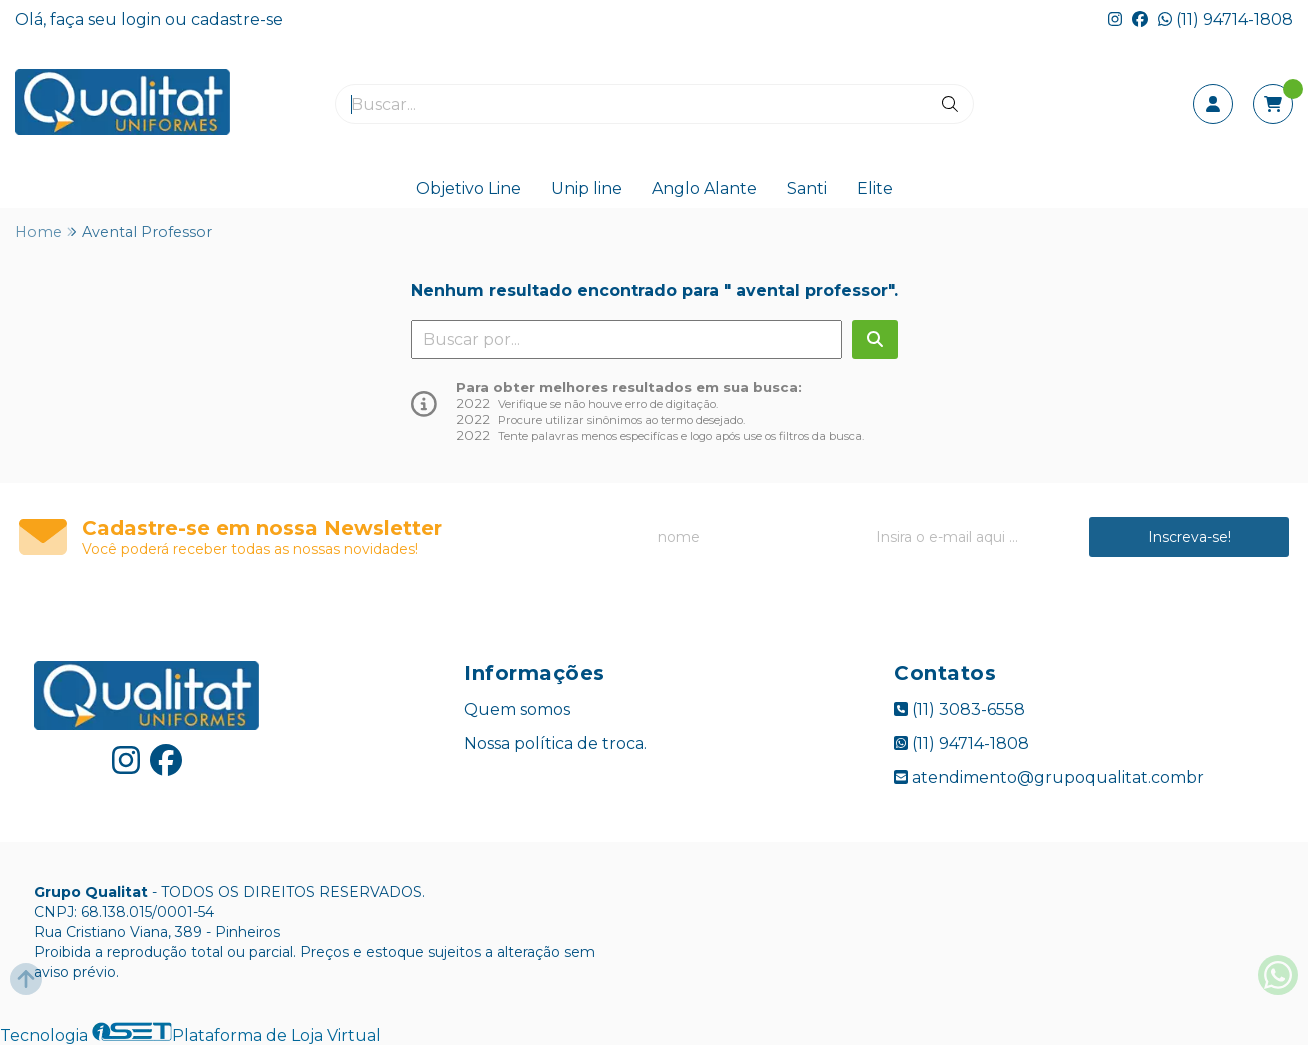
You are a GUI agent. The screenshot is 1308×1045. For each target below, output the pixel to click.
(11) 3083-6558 (959, 709)
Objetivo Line (468, 188)
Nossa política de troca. (555, 743)
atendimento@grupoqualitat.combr (1049, 777)
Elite (875, 188)
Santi (807, 188)
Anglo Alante (704, 188)
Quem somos (517, 709)
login (143, 19)
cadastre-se (237, 19)
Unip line (586, 188)
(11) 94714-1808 (1225, 19)
